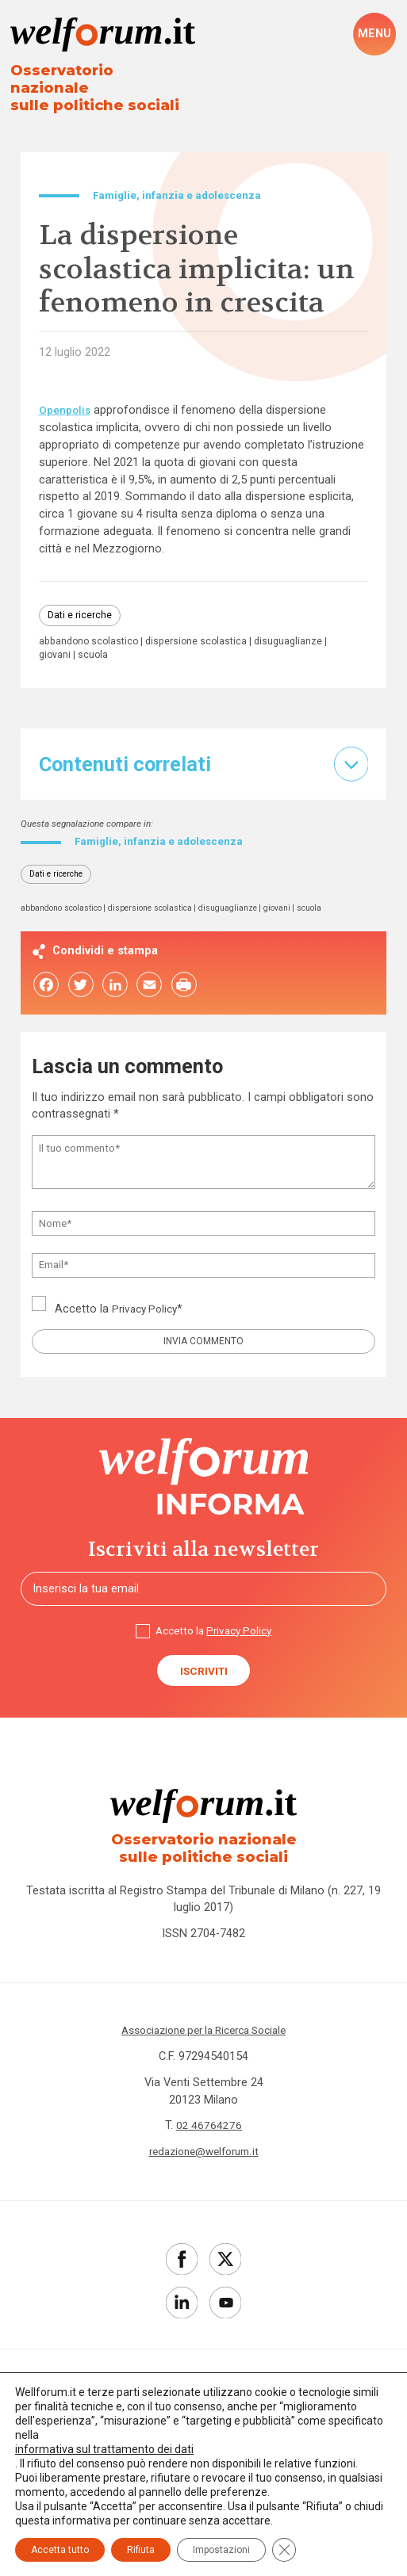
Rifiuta (141, 2549)
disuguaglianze (74, 642)
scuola (173, 642)
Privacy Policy (147, 1301)
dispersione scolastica (204, 629)
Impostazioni (221, 2549)
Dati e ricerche (81, 602)
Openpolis (66, 395)
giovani (133, 642)
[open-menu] (374, 34)
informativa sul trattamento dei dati (104, 2449)
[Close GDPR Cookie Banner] (284, 2550)
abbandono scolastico (91, 629)
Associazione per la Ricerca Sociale (203, 2032)
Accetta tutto (60, 2549)
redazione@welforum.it (204, 2153)
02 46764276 (209, 2128)
